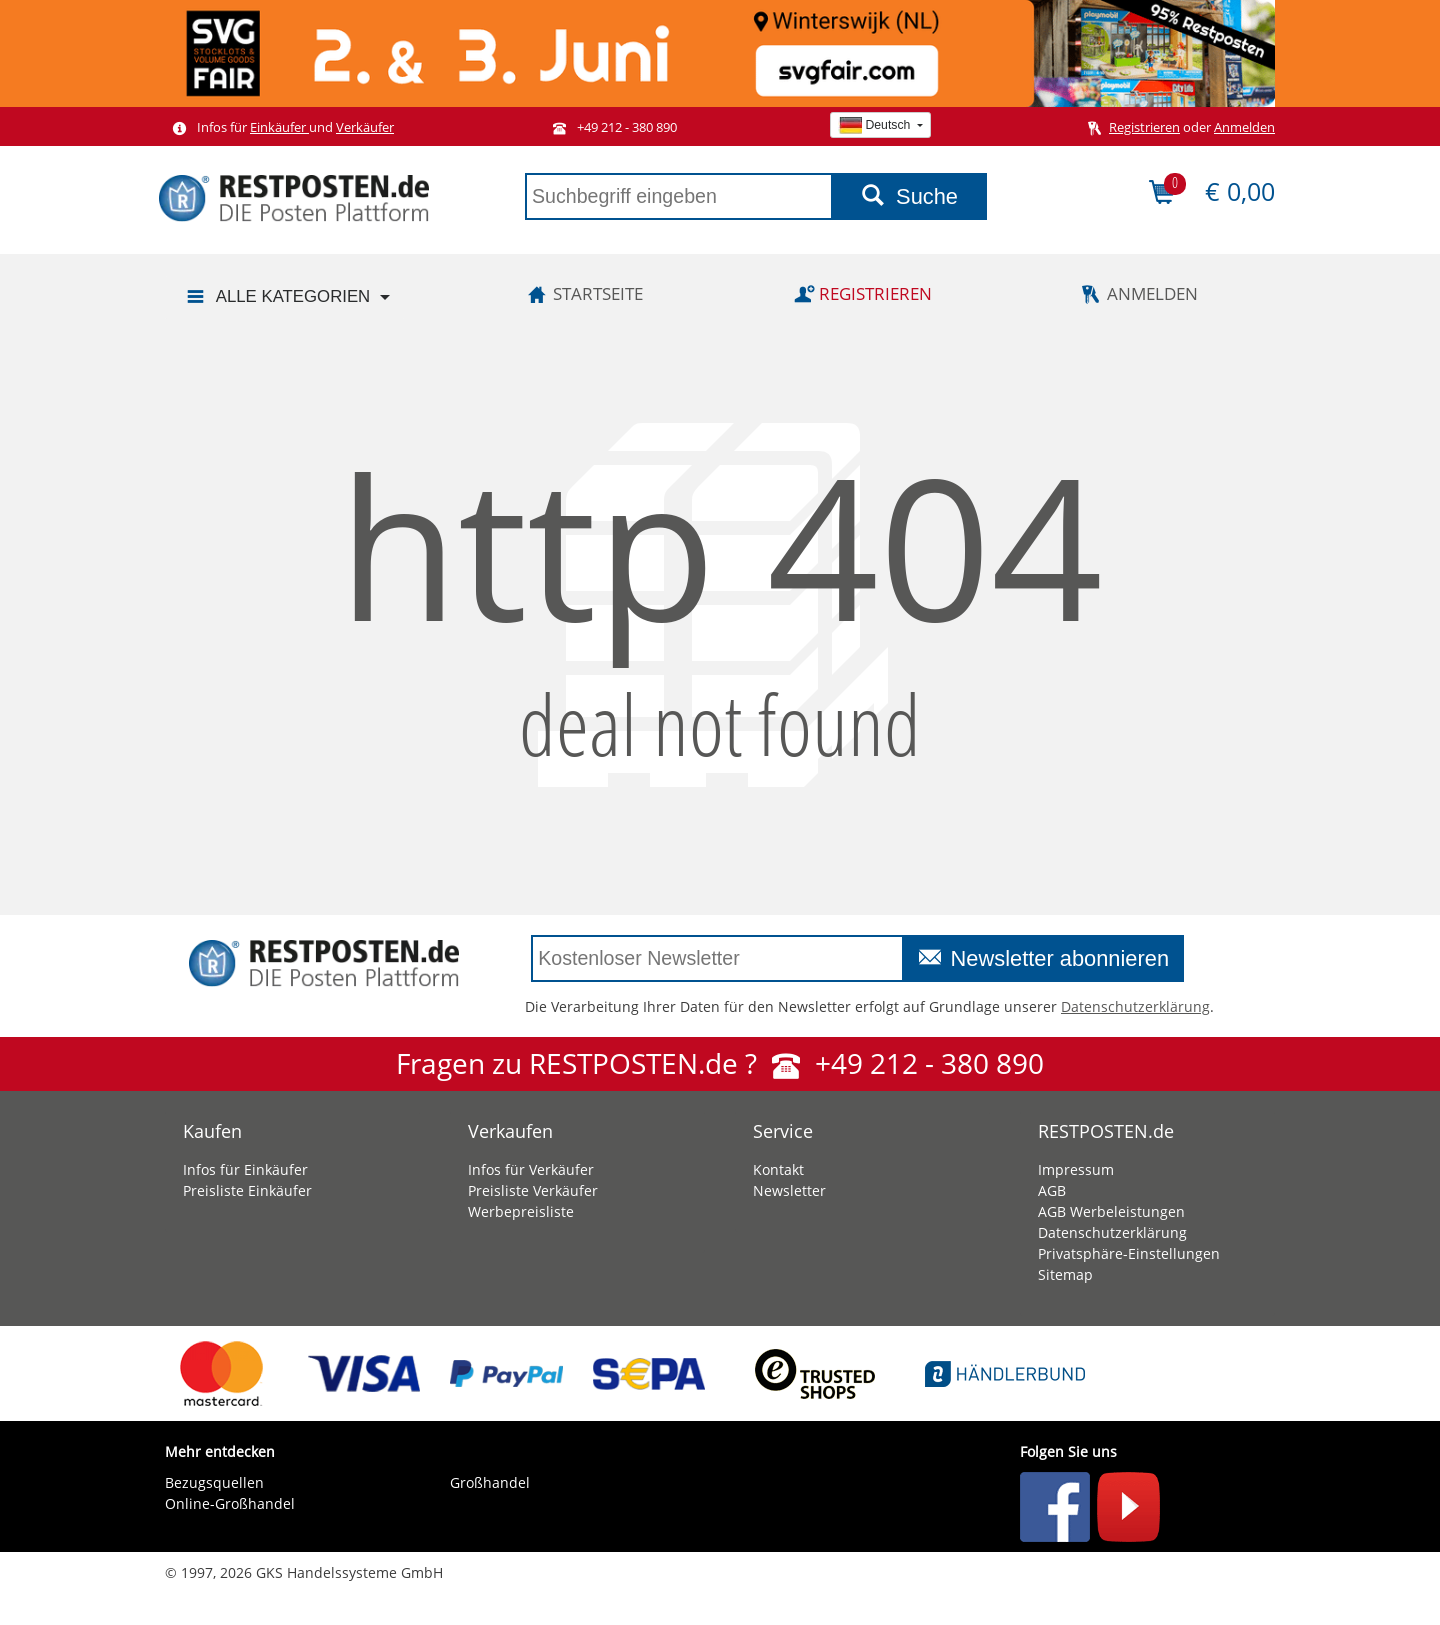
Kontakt (778, 1169)
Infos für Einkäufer (245, 1169)
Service (783, 1131)
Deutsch (876, 125)
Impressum (1076, 1169)
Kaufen (212, 1131)
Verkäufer (365, 127)
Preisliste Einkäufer (247, 1190)
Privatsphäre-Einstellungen (1129, 1253)
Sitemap (1065, 1274)
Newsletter (789, 1190)
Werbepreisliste (521, 1211)
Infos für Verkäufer (531, 1169)
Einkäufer (279, 127)
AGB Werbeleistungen (1111, 1211)
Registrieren (1144, 127)
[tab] (292, 1126)
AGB (1052, 1190)
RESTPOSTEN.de (1106, 1131)
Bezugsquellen (214, 1482)
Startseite (581, 293)
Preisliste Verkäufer (533, 1190)
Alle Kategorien (277, 297)
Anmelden (1244, 127)
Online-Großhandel (230, 1503)
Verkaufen (510, 1131)
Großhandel (490, 1482)
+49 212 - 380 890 (611, 127)
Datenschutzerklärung (1135, 1006)
